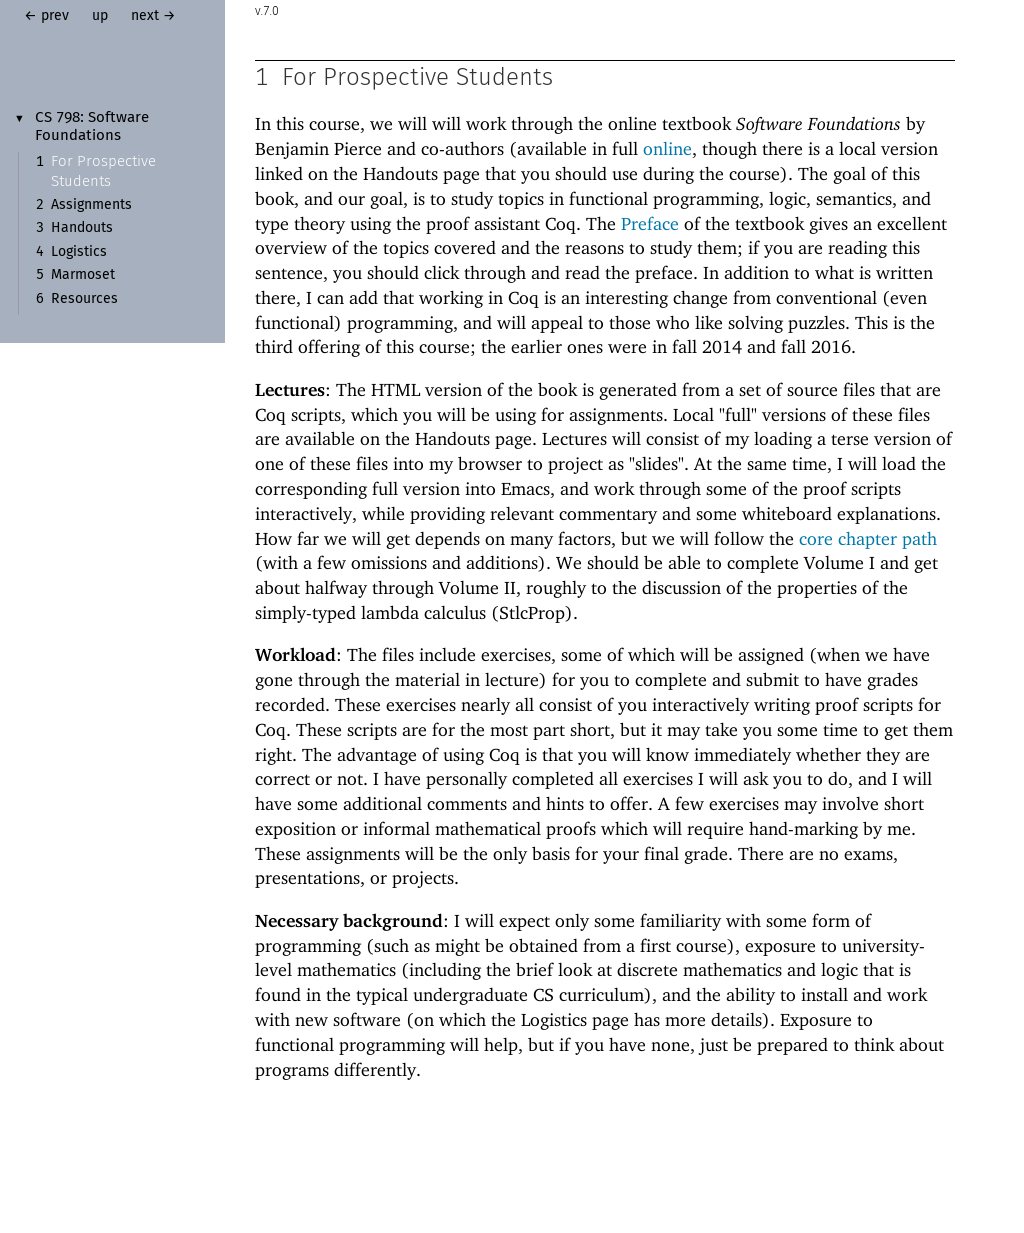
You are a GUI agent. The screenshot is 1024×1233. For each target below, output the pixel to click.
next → (153, 16)
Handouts (82, 228)
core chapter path (868, 539)
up (100, 16)
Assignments (91, 205)
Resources (84, 299)
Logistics (79, 252)
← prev (46, 16)
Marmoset (83, 275)
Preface (650, 224)
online (667, 149)
